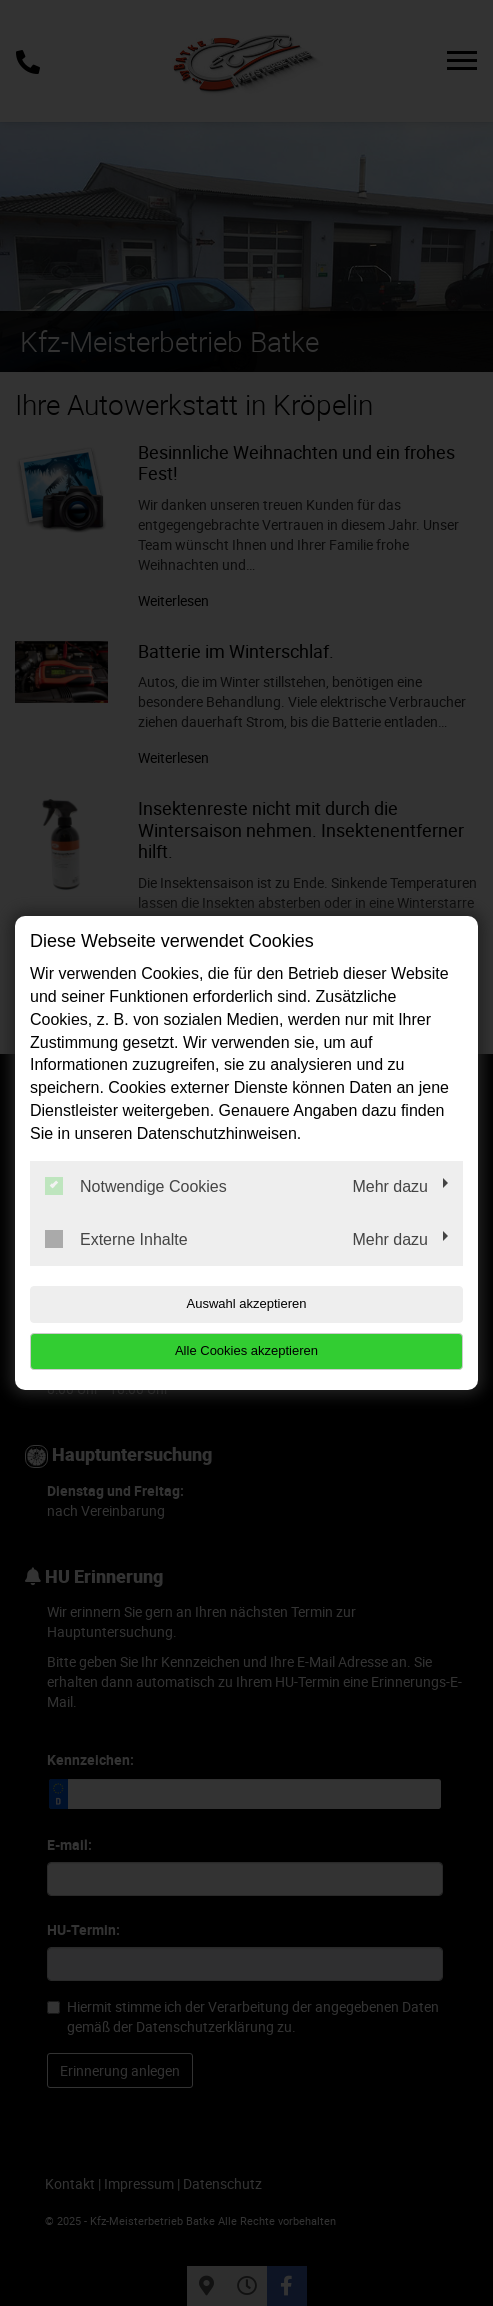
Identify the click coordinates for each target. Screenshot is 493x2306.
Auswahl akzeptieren (247, 1303)
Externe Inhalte (116, 1239)
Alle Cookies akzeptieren (246, 1350)
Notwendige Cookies (136, 1186)
